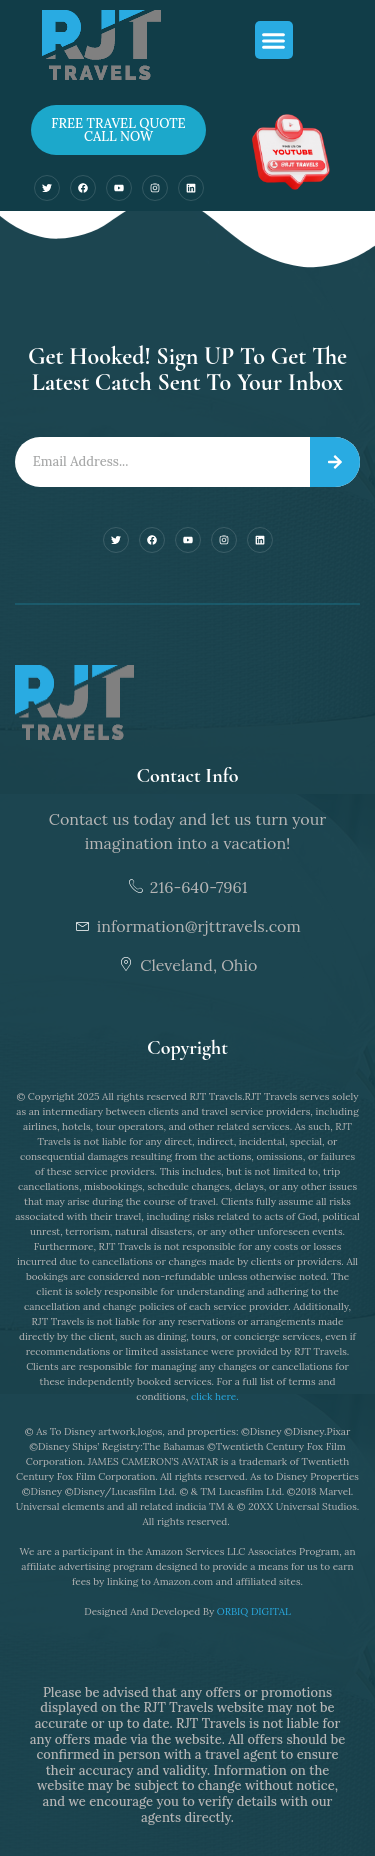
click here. (215, 1396)
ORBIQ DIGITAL (254, 1611)
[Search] (335, 462)
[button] (274, 40)
